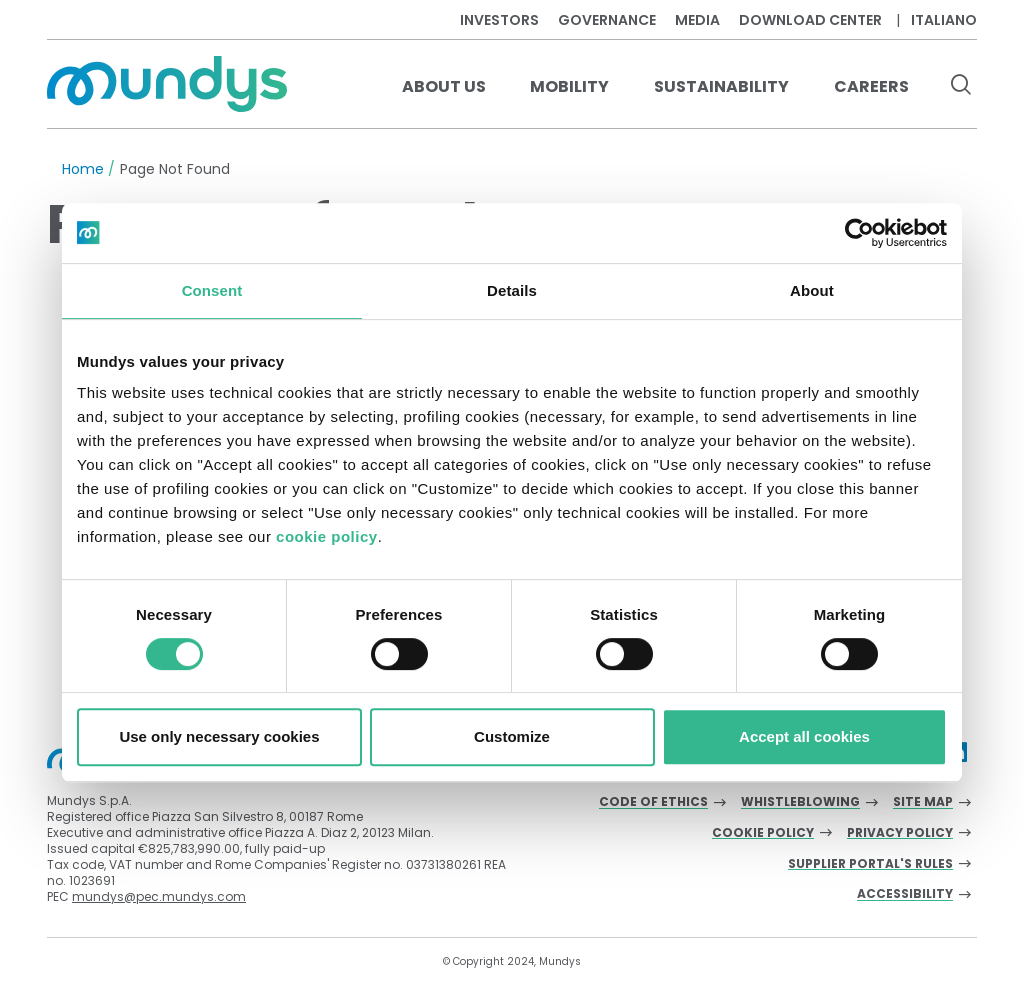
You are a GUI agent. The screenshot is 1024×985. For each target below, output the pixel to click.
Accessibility (905, 894)
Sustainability (721, 86)
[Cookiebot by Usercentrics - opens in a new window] (859, 233)
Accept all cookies (804, 736)
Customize (512, 736)
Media (697, 20)
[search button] (960, 87)
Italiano (944, 20)
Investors (499, 20)
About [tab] (812, 290)
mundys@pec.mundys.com (159, 896)
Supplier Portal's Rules (870, 864)
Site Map (923, 802)
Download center (810, 20)
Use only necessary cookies (219, 736)
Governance (607, 20)
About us (444, 86)
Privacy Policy (900, 833)
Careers (871, 86)
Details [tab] (512, 290)
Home (83, 169)
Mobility (569, 86)
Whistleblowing (800, 802)
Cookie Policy (763, 833)
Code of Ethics (653, 802)
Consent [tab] (212, 290)
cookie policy (327, 536)
